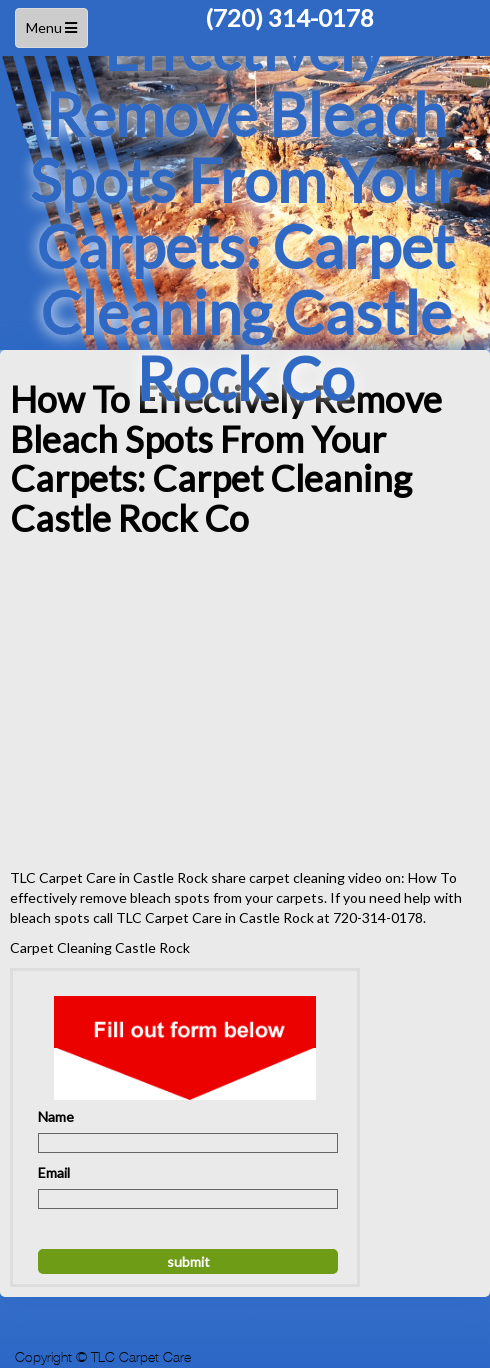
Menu (54, 32)
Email (54, 1172)
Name (56, 1116)
